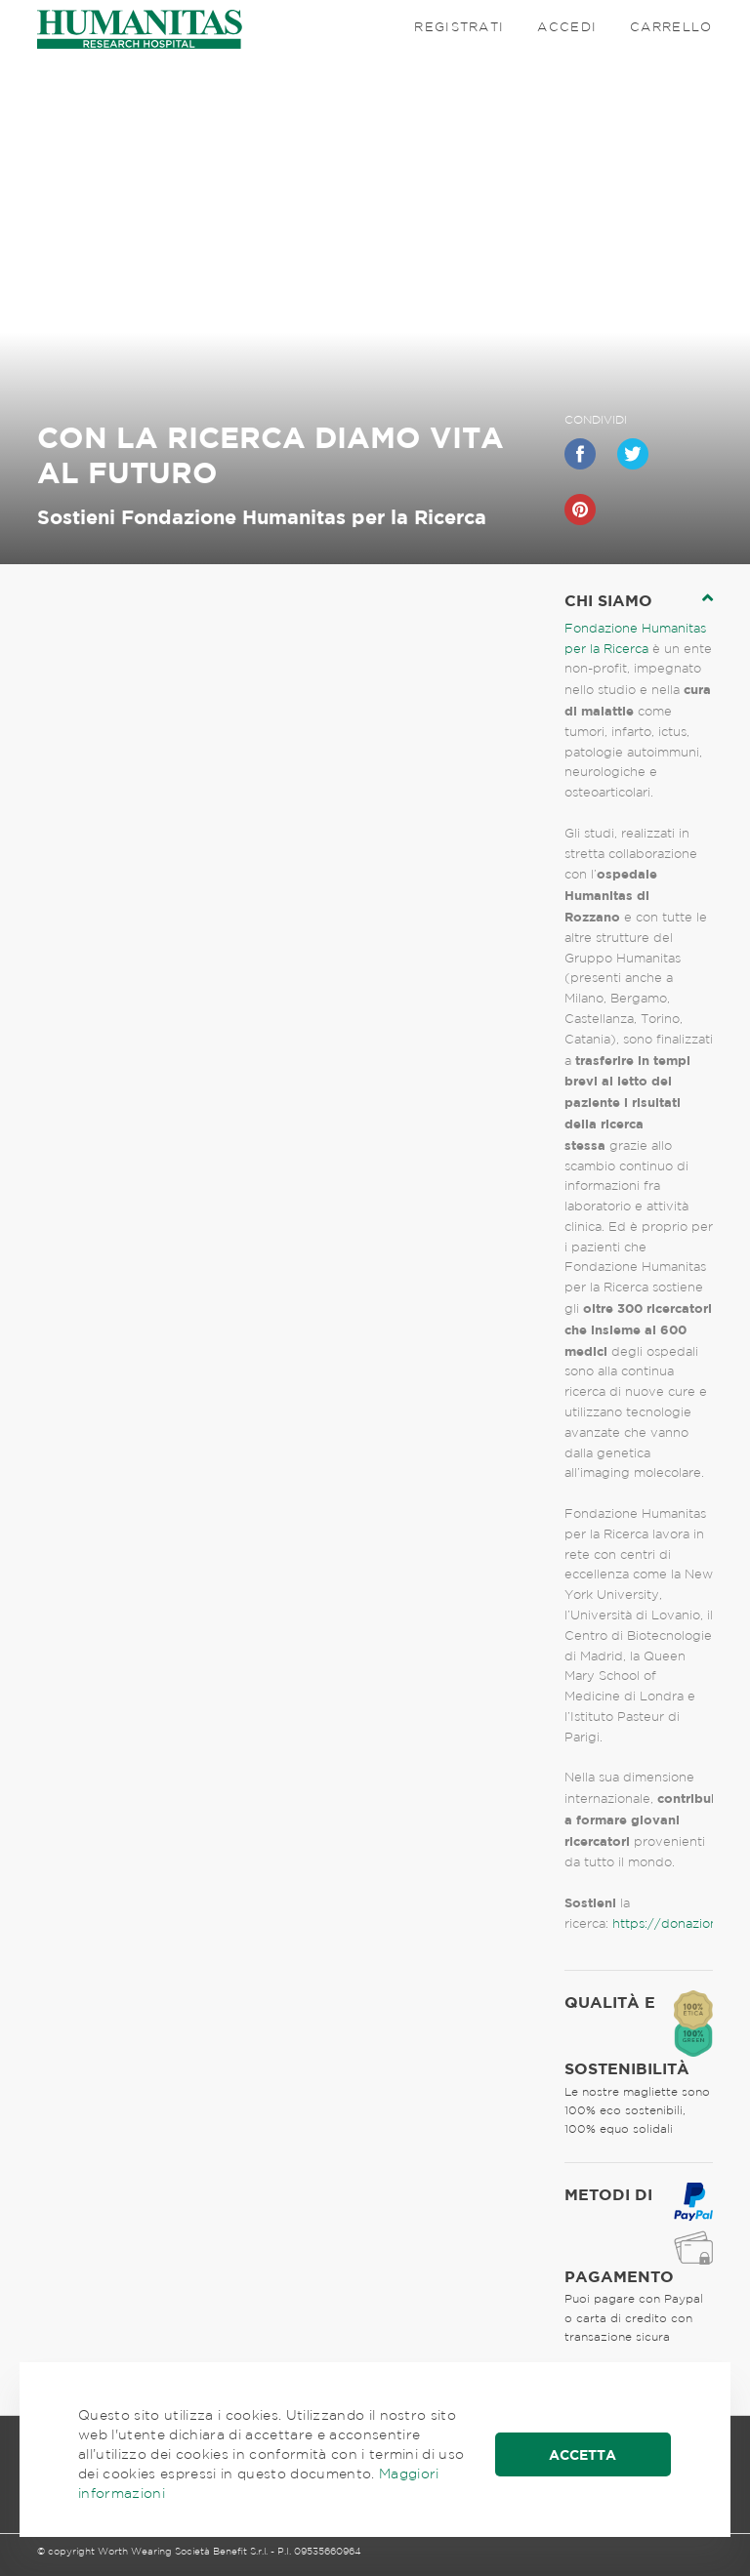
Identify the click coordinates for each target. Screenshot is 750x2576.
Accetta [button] (582, 2454)
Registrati (459, 27)
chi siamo (608, 600)
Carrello (671, 27)
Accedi (567, 27)
